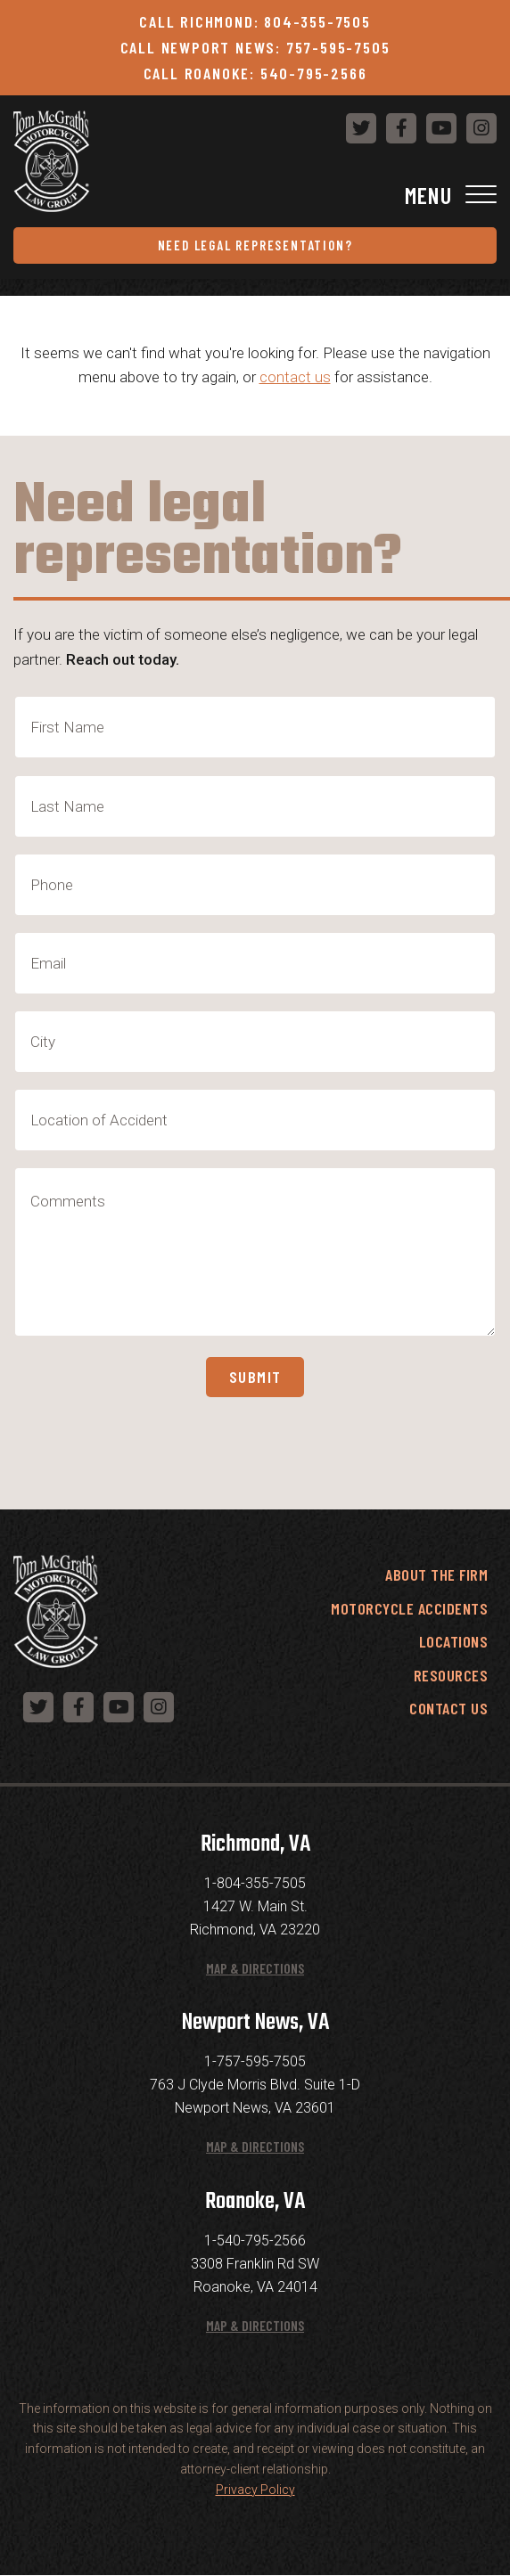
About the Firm (436, 1574)
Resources (451, 1675)
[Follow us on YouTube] (441, 128)
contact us (295, 377)
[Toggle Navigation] (255, 195)
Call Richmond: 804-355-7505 (255, 21)
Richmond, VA (255, 1844)
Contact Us (448, 1708)
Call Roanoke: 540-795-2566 (255, 73)
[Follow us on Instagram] (481, 128)
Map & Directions (255, 1967)
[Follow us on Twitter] (361, 128)
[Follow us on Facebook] (401, 128)
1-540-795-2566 (255, 2240)
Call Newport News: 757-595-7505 (255, 47)
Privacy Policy (255, 2489)
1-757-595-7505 (255, 2061)
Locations (454, 1641)
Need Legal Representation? (255, 245)
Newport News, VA (255, 2022)
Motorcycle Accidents (409, 1608)
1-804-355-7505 (255, 1883)
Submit (255, 1376)
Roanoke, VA (255, 2202)
